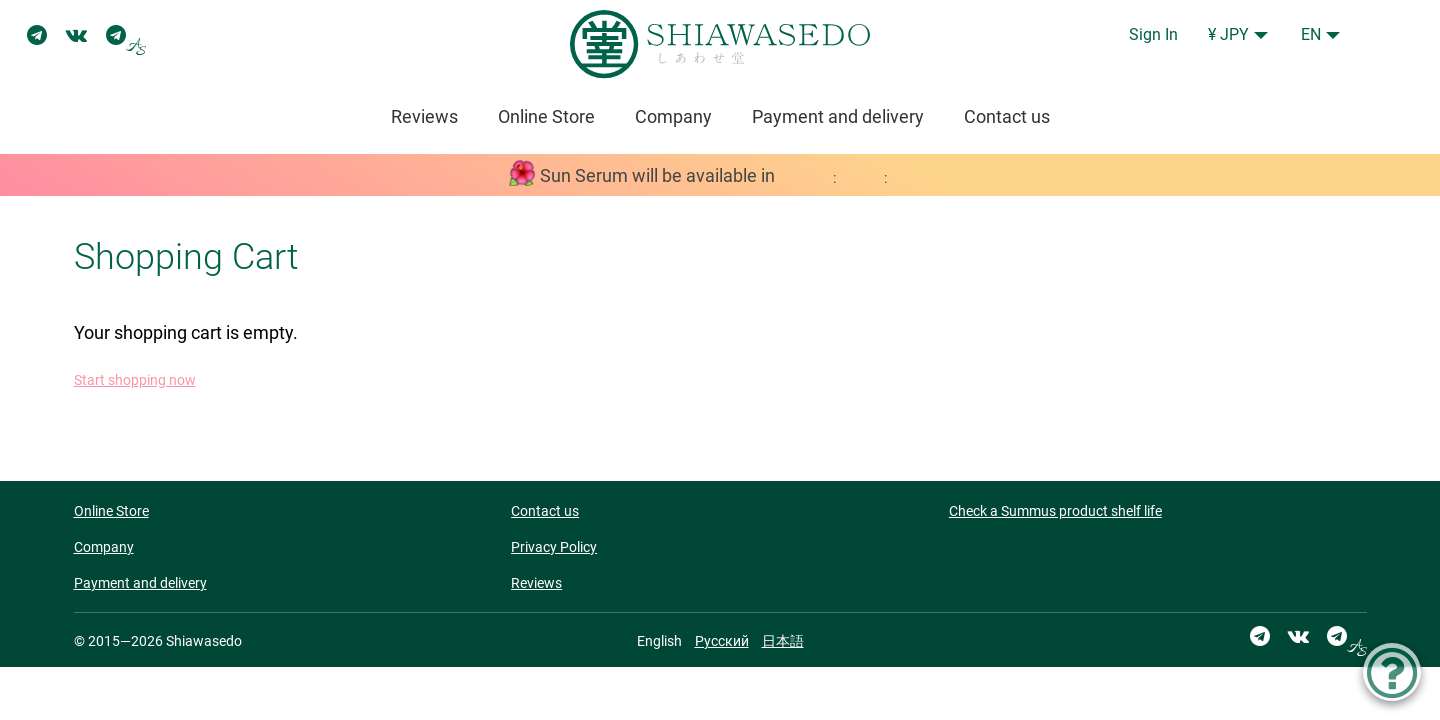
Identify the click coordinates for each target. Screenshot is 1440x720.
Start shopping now (135, 380)
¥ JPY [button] (1228, 34)
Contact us (1007, 116)
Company (673, 116)
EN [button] (1311, 34)
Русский (722, 641)
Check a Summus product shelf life (1055, 511)
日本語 (783, 641)
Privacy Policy (554, 547)
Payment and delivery (838, 116)
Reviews (424, 116)
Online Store (546, 116)
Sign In (1153, 34)
